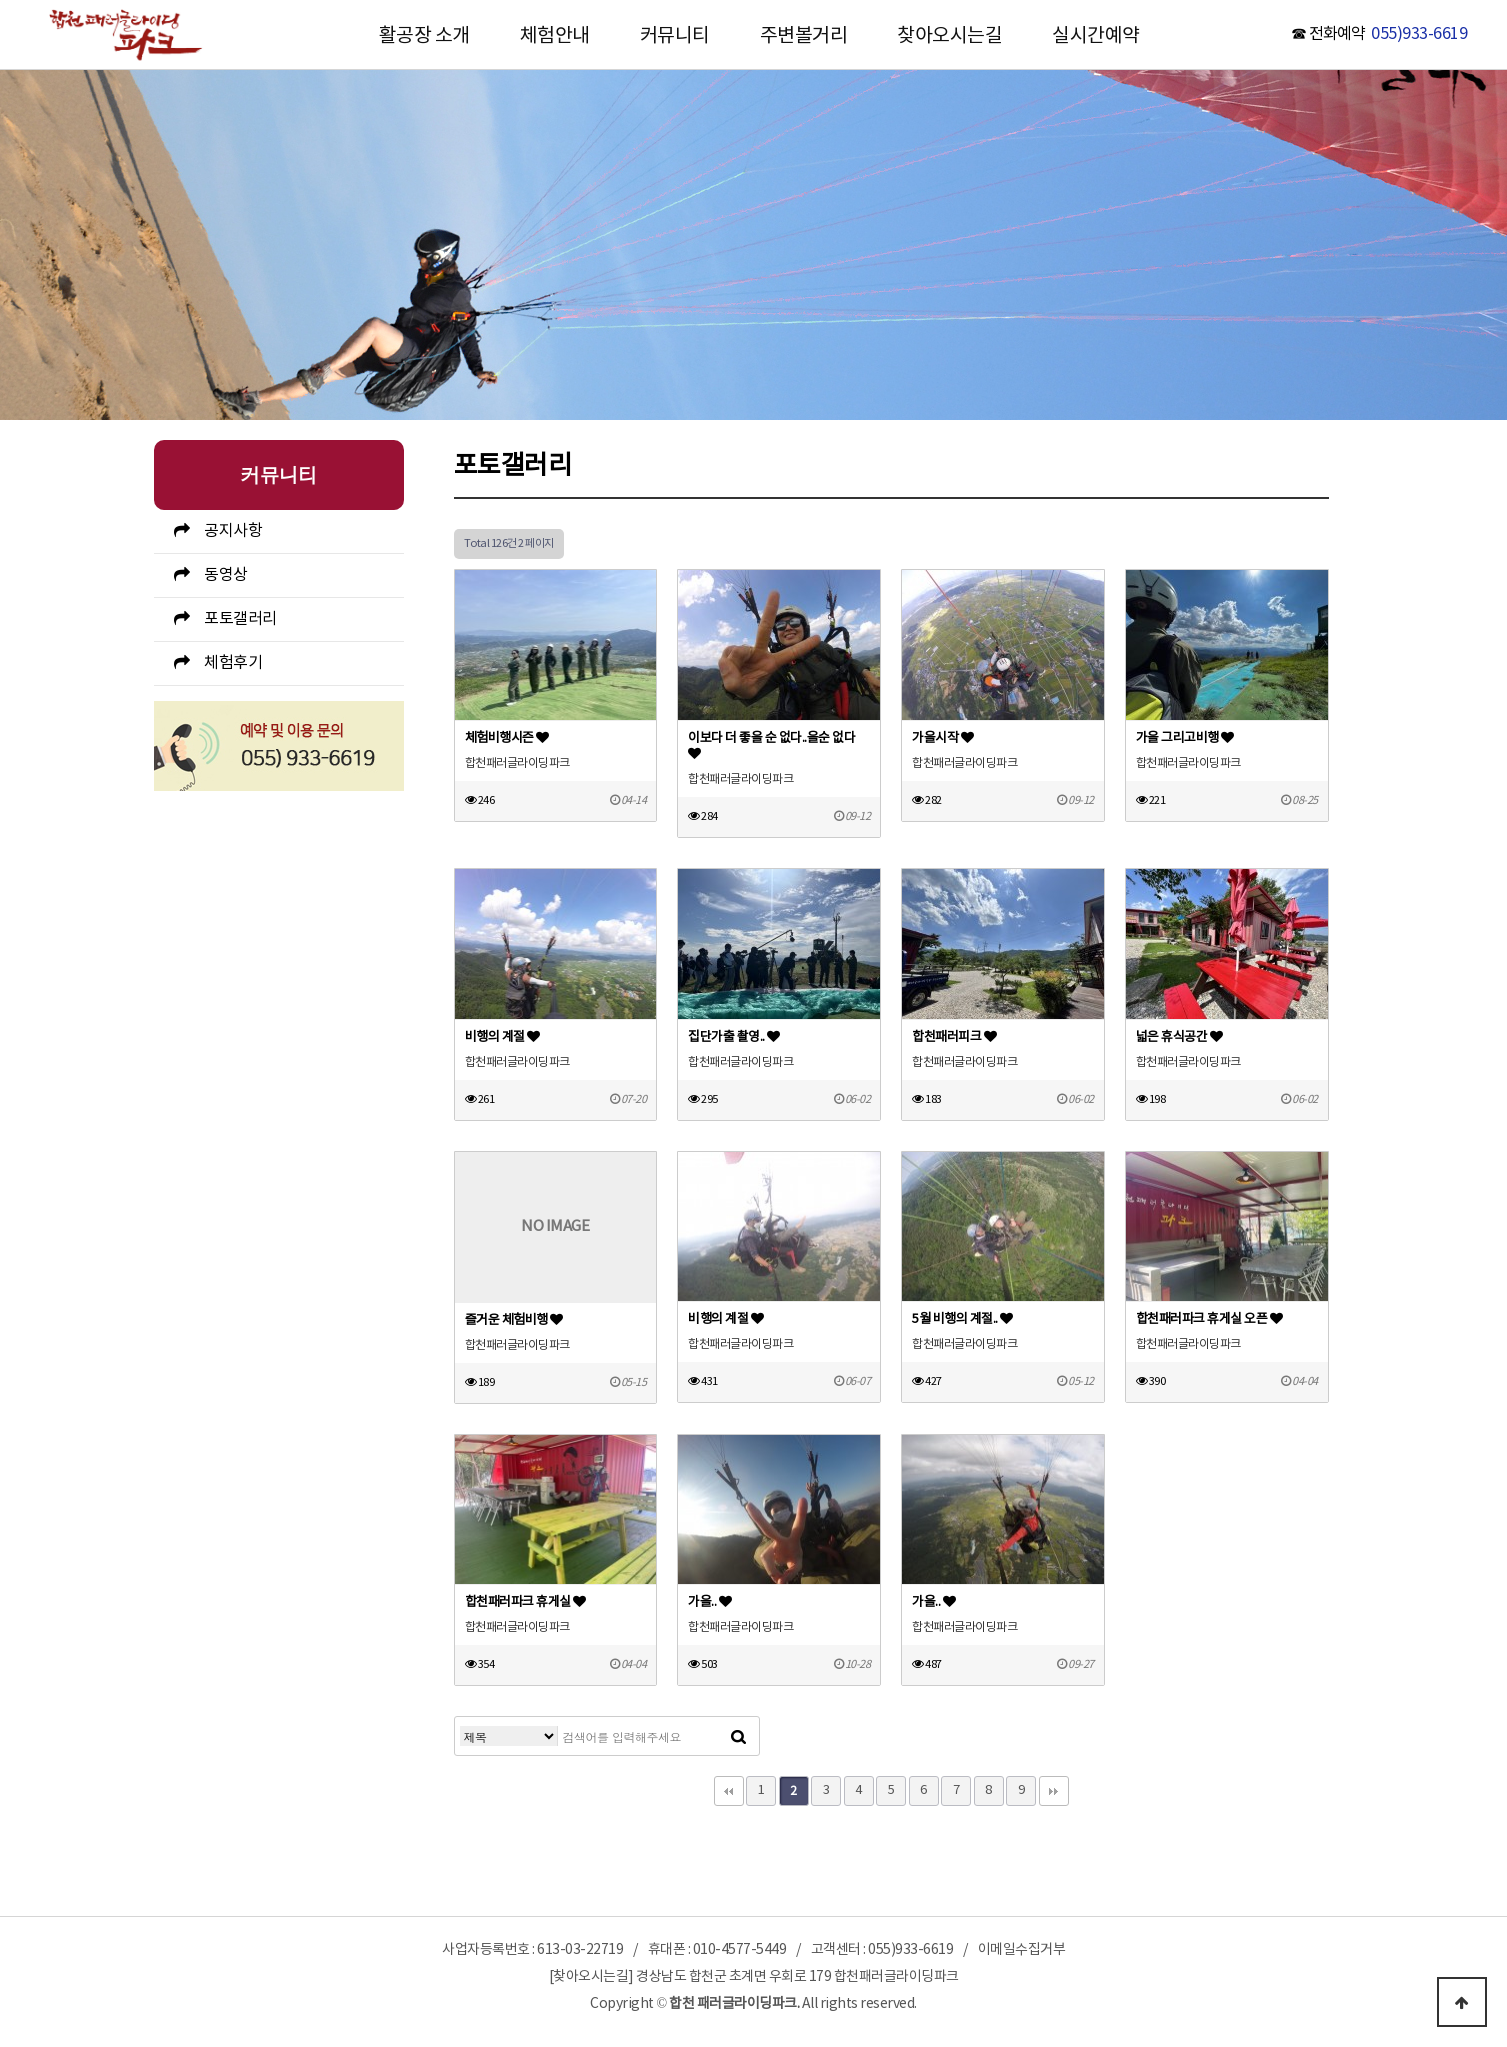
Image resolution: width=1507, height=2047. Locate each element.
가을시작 (942, 738)
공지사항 (233, 531)
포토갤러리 (240, 619)
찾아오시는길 (949, 36)
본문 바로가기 (0, 0)
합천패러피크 (954, 1037)
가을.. (709, 1602)
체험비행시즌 (507, 738)
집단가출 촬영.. (734, 1037)
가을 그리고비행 (1185, 738)
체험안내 (555, 36)
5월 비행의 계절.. (962, 1319)
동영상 (226, 575)
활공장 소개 (424, 36)
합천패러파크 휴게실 (525, 1602)
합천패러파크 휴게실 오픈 (1209, 1319)
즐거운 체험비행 (514, 1320)
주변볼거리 (804, 36)
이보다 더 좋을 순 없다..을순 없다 (771, 745)
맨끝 (1054, 1791)
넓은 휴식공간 (1179, 1037)
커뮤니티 (675, 36)
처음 (729, 1791)
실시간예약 (1096, 36)
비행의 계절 (502, 1037)
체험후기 (233, 663)
